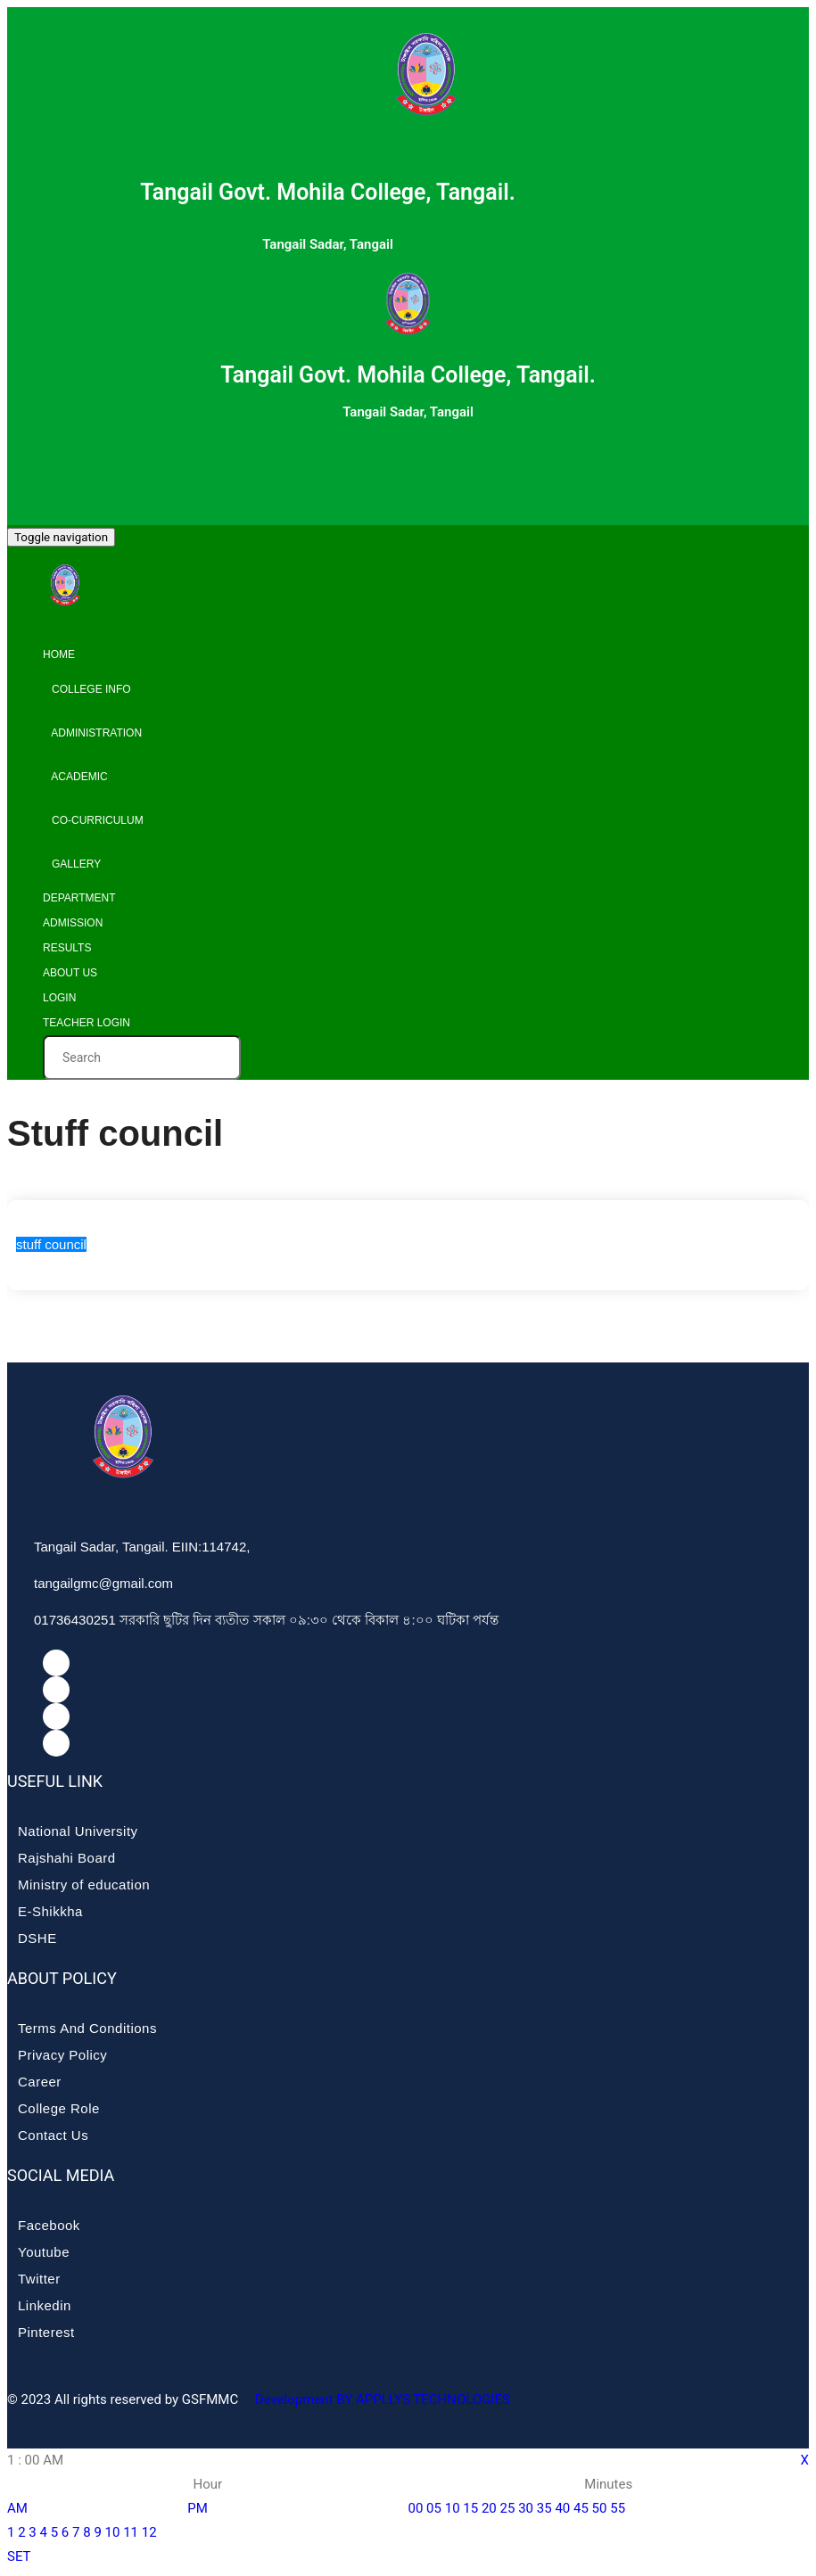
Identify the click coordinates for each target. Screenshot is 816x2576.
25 (507, 2508)
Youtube (44, 2251)
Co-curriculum (93, 820)
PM (197, 2508)
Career (40, 2081)
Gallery (72, 864)
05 (433, 2508)
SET (19, 2556)
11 (130, 2532)
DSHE (37, 1938)
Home (59, 654)
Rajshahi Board (67, 1857)
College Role (59, 2108)
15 (470, 2508)
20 (489, 2508)
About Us (70, 973)
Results (67, 948)
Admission (73, 923)
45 (581, 2508)
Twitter (39, 2278)
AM (17, 2508)
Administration (92, 733)
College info (87, 689)
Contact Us (53, 2135)
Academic (75, 776)
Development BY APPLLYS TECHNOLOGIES (380, 2399)
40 (562, 2508)
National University (78, 1831)
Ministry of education (84, 1884)
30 (525, 2508)
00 (416, 2508)
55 (617, 2508)
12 (149, 2532)
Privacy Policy (62, 2054)
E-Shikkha (50, 1911)
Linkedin (44, 2305)
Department (79, 898)
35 (544, 2508)
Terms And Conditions (87, 2028)
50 (599, 2508)
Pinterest (46, 2332)
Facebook (49, 2225)
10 (112, 2532)
